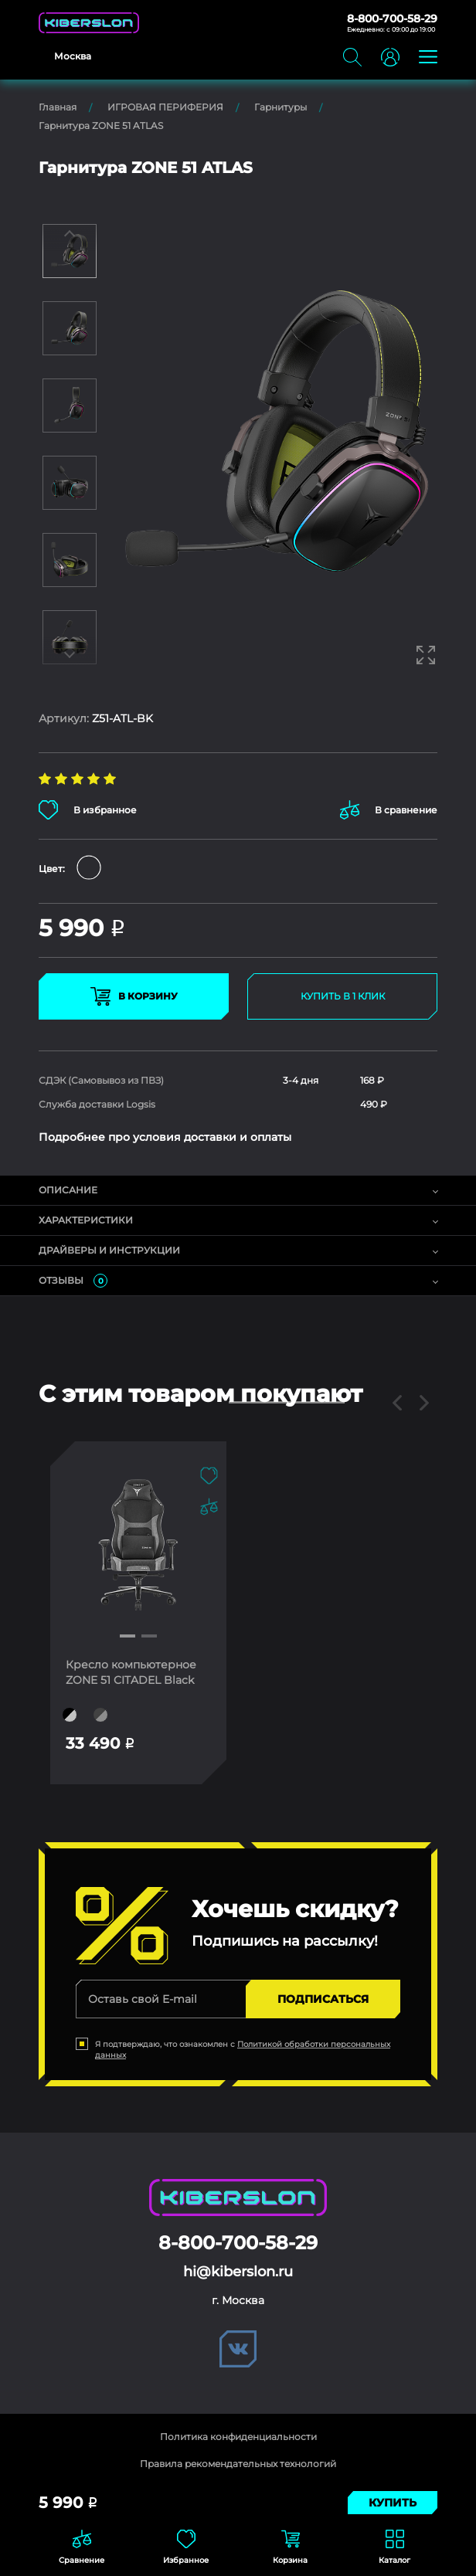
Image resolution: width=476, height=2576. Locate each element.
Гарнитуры (280, 107)
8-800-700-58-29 (392, 18)
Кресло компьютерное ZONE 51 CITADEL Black (131, 1672)
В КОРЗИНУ (134, 996)
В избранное (88, 810)
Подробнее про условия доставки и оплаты (165, 1137)
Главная (57, 107)
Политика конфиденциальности (238, 2436)
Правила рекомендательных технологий (238, 2463)
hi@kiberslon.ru (238, 2271)
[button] (127, 1636)
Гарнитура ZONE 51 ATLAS (101, 125)
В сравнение (388, 810)
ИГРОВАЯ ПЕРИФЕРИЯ (165, 107)
